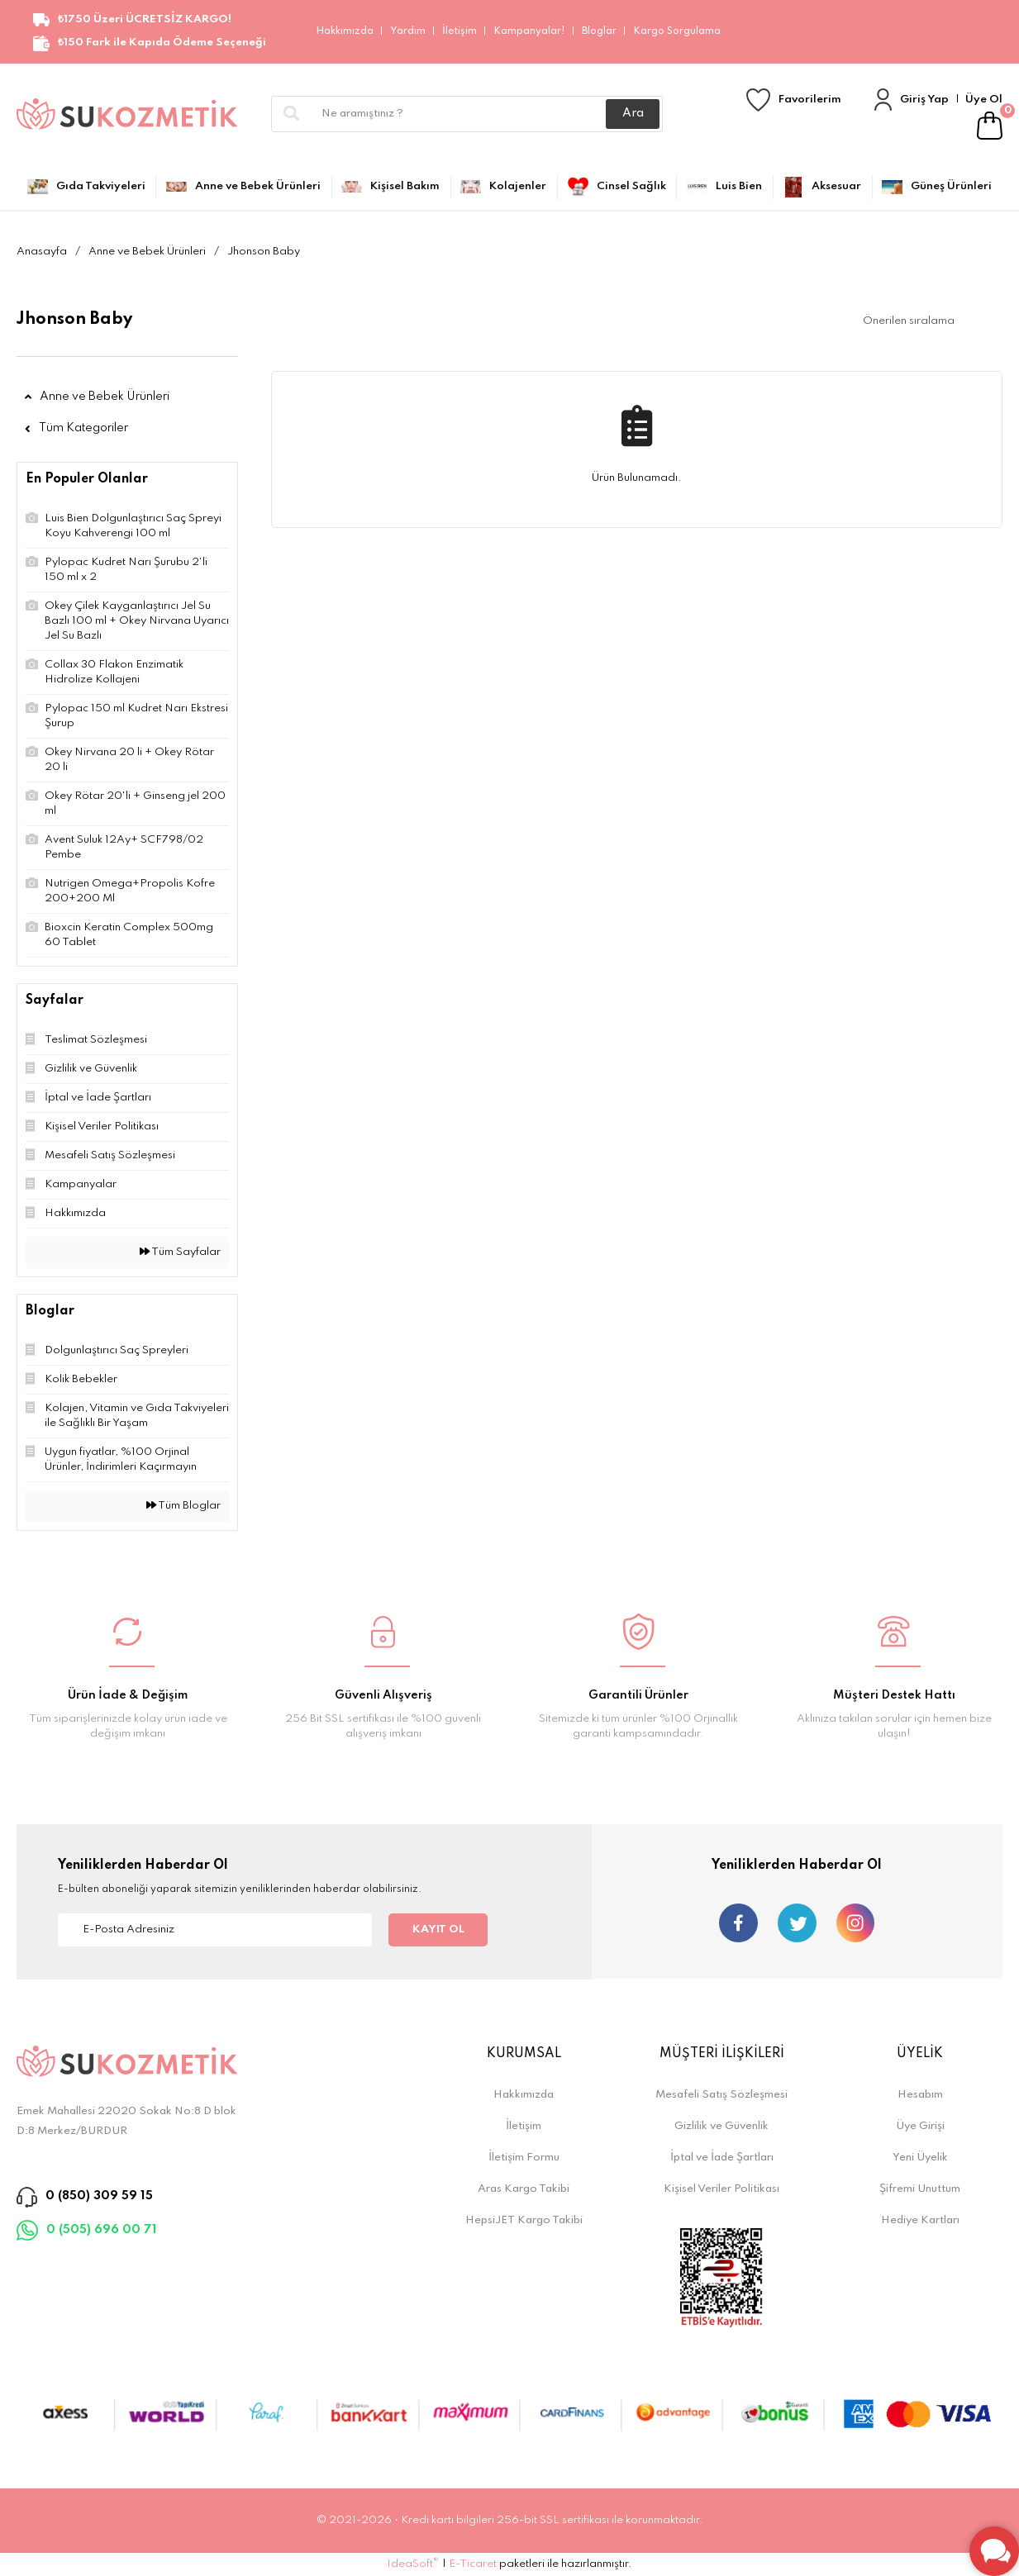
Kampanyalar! (529, 31)
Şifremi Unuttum (919, 2189)
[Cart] (989, 125)
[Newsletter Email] (215, 1929)
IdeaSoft (413, 2563)
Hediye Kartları (920, 2220)
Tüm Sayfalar (180, 1252)
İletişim (459, 31)
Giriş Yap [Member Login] (924, 99)
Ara (633, 113)
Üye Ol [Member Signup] (983, 99)
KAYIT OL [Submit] (438, 1929)
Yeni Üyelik (920, 2157)
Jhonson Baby (263, 251)
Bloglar (599, 31)
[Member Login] (883, 99)
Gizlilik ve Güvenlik (721, 2126)
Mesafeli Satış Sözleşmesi (721, 2094)
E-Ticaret (473, 2564)
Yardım (408, 31)
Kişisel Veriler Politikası (721, 2189)
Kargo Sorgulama (677, 31)
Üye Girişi (920, 2126)
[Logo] (127, 113)
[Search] (467, 114)
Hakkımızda (345, 31)
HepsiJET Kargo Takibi (524, 2220)
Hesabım (920, 2094)
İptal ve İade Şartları (722, 2157)
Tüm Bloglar (183, 1505)
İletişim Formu (523, 2157)
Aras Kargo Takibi (523, 2189)
